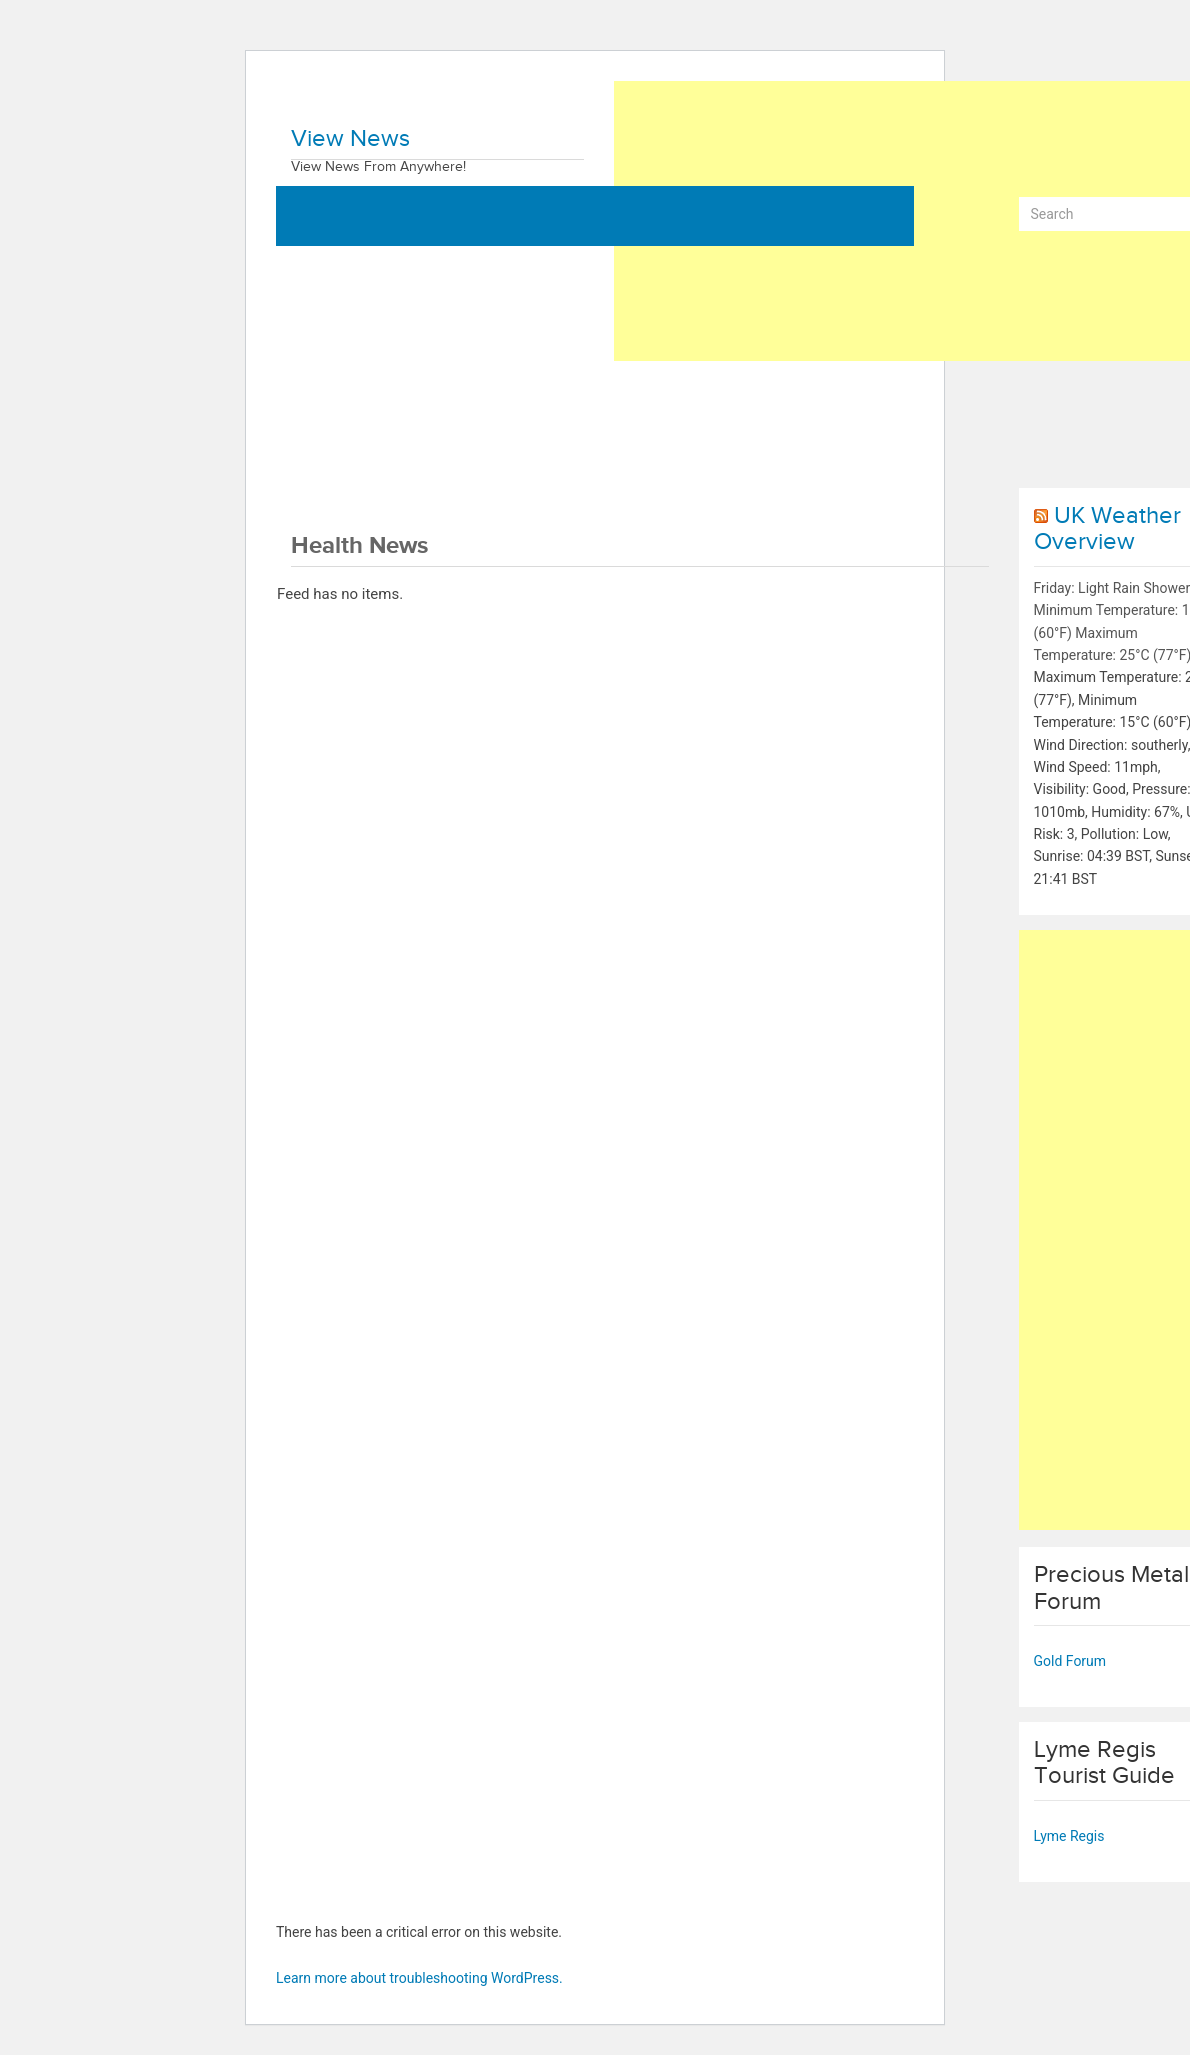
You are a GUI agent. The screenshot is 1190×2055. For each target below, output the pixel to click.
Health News (585, 398)
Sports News (856, 398)
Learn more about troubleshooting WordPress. (419, 1978)
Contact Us (497, 458)
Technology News (721, 398)
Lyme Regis (1069, 1836)
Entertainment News (359, 458)
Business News (458, 398)
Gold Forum (1070, 1661)
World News (333, 398)
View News (350, 139)
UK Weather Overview (1107, 529)
